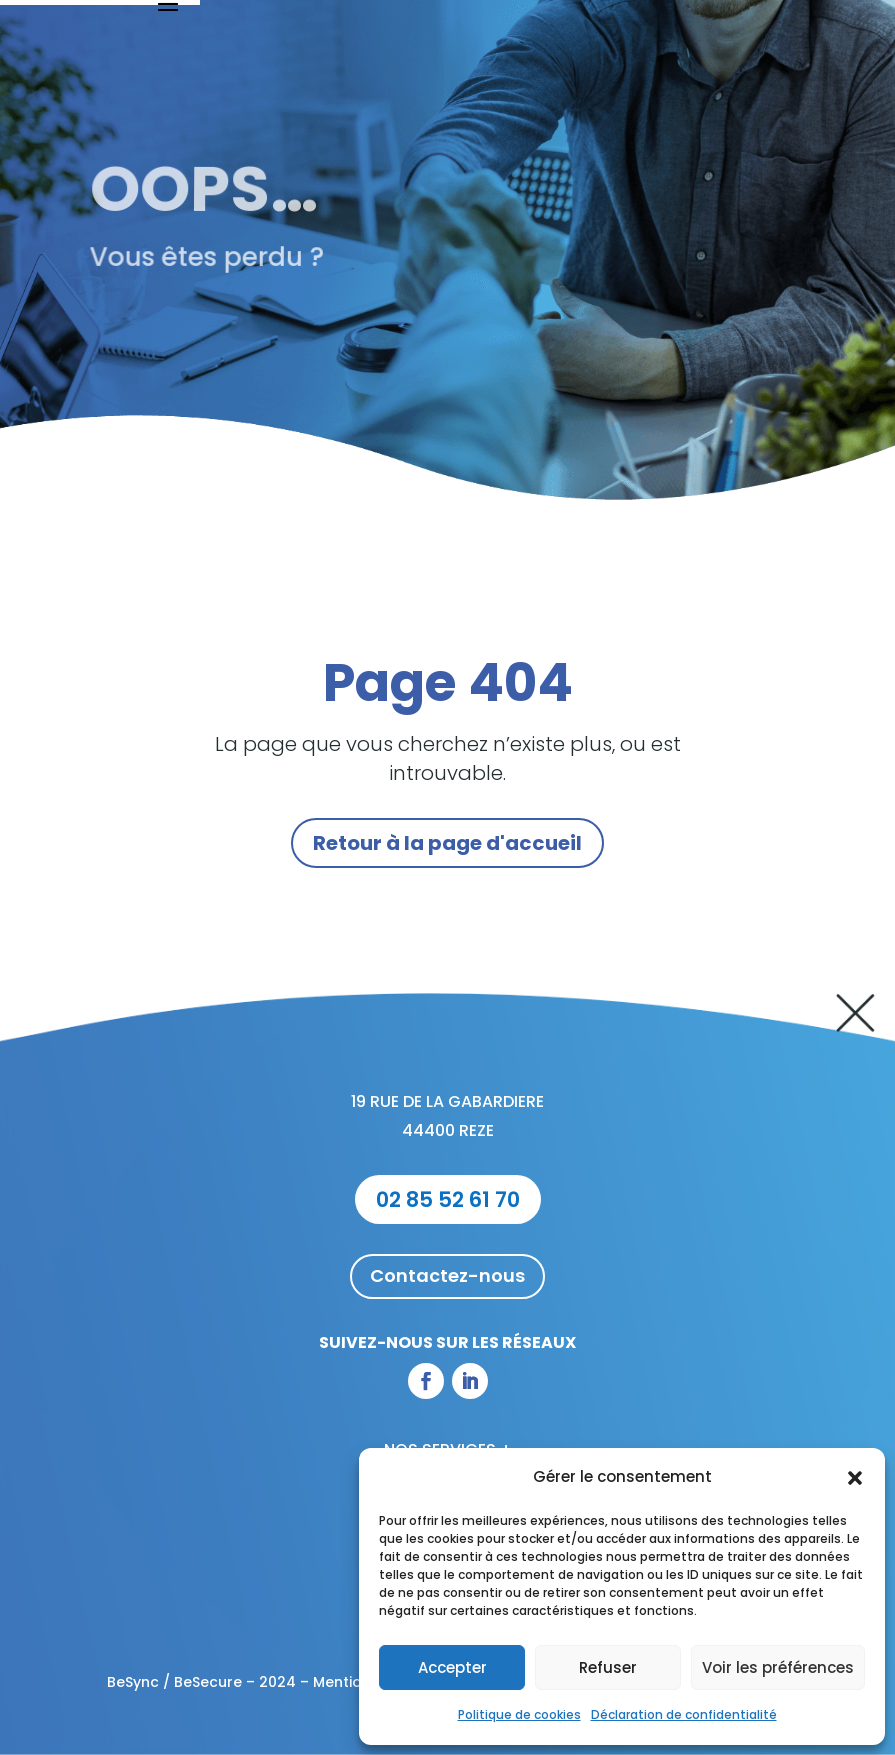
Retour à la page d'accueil (447, 843)
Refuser (608, 1667)
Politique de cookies (519, 1714)
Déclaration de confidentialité (684, 1714)
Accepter (452, 1667)
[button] (855, 1478)
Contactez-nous (447, 1275)
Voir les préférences (778, 1667)
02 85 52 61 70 (448, 1199)
